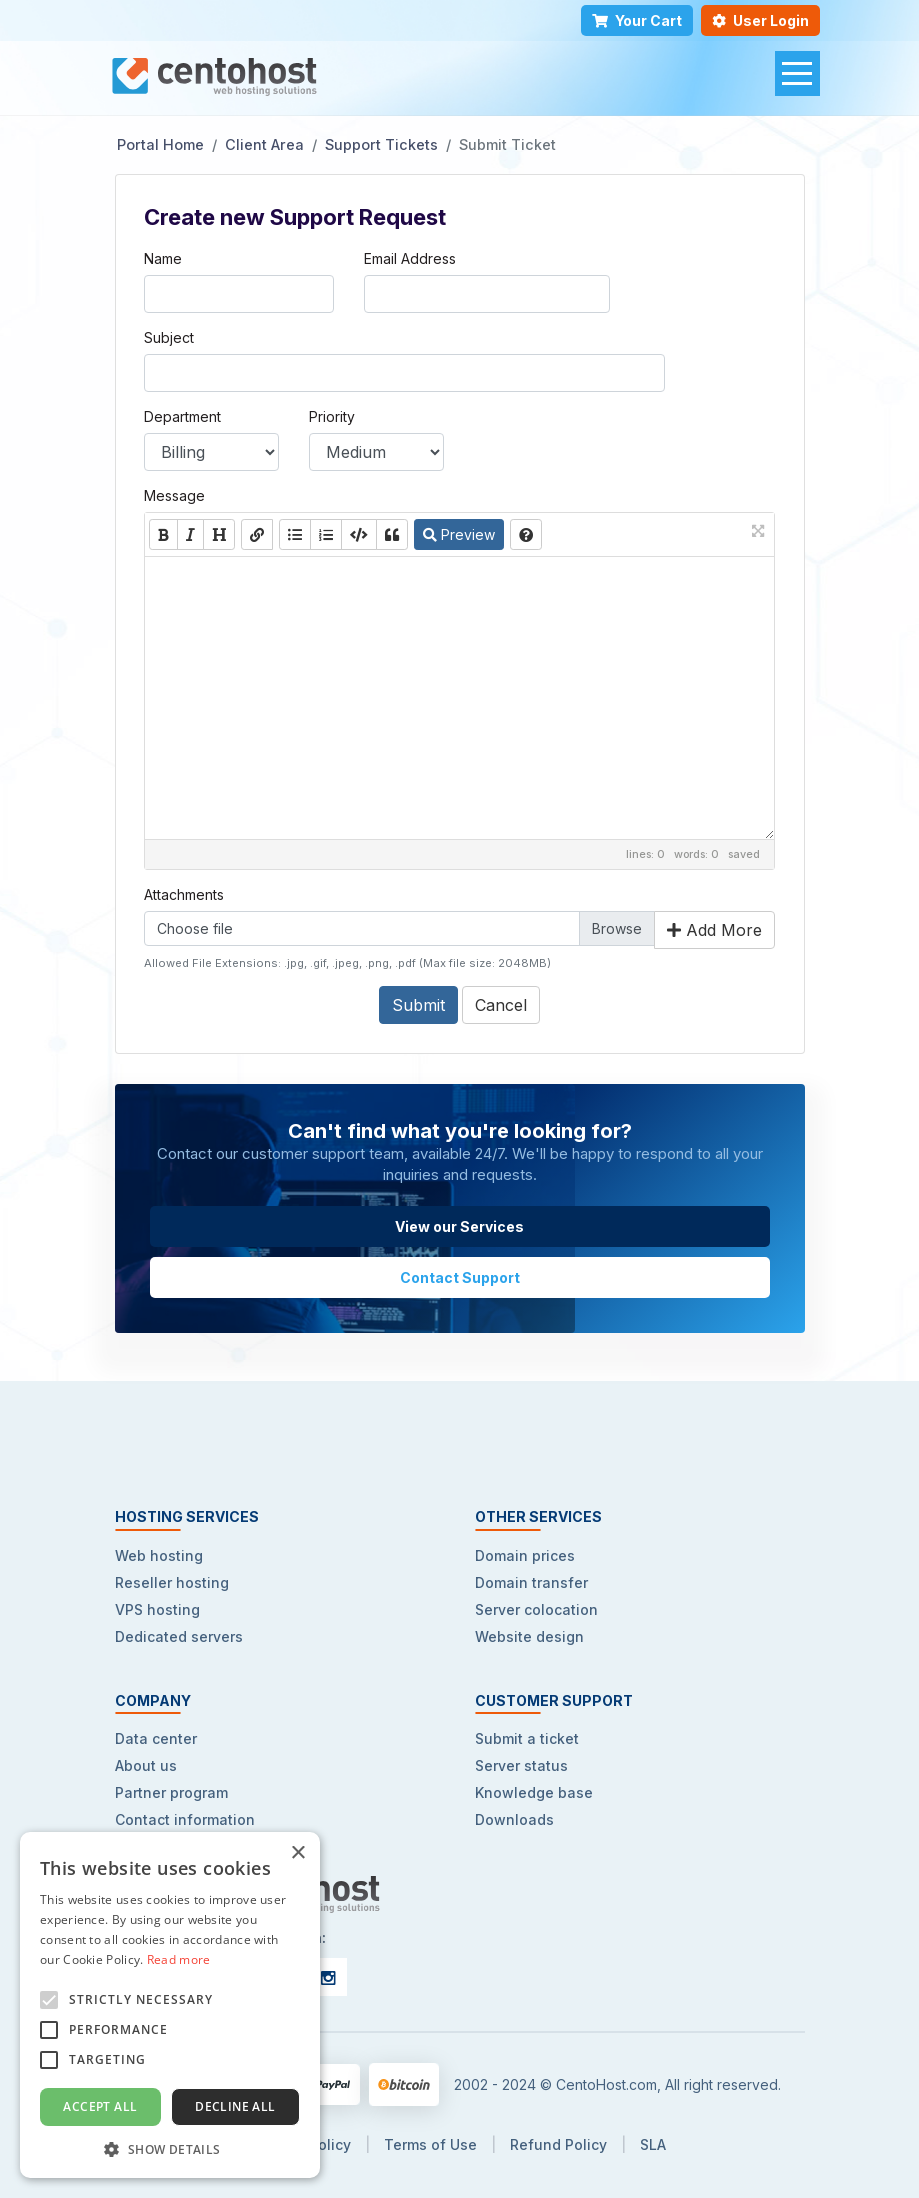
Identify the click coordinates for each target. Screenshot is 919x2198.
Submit (418, 1005)
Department (182, 416)
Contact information (185, 1819)
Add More (714, 930)
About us (146, 1765)
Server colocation (536, 1609)
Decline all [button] (235, 2106)
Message (174, 495)
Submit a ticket (527, 1738)
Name (163, 258)
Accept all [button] (100, 2106)
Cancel (501, 1005)
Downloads (514, 1819)
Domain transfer (531, 1582)
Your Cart (637, 20)
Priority (332, 416)
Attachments (184, 894)
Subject (169, 337)
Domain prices (525, 1555)
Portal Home (160, 144)
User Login (760, 20)
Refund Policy (558, 2144)
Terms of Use (430, 2144)
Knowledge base (534, 1792)
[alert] (170, 2005)
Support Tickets (381, 144)
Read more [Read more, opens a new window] (179, 1959)
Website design (529, 1636)
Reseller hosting (172, 1582)
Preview (459, 534)
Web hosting (159, 1555)
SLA (653, 2144)
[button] (170, 2148)
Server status (521, 1765)
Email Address (410, 258)
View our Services (459, 1226)
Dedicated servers (179, 1636)
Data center (156, 1738)
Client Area (264, 144)
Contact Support (460, 1277)
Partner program (171, 1792)
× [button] (297, 1853)
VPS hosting (157, 1609)
